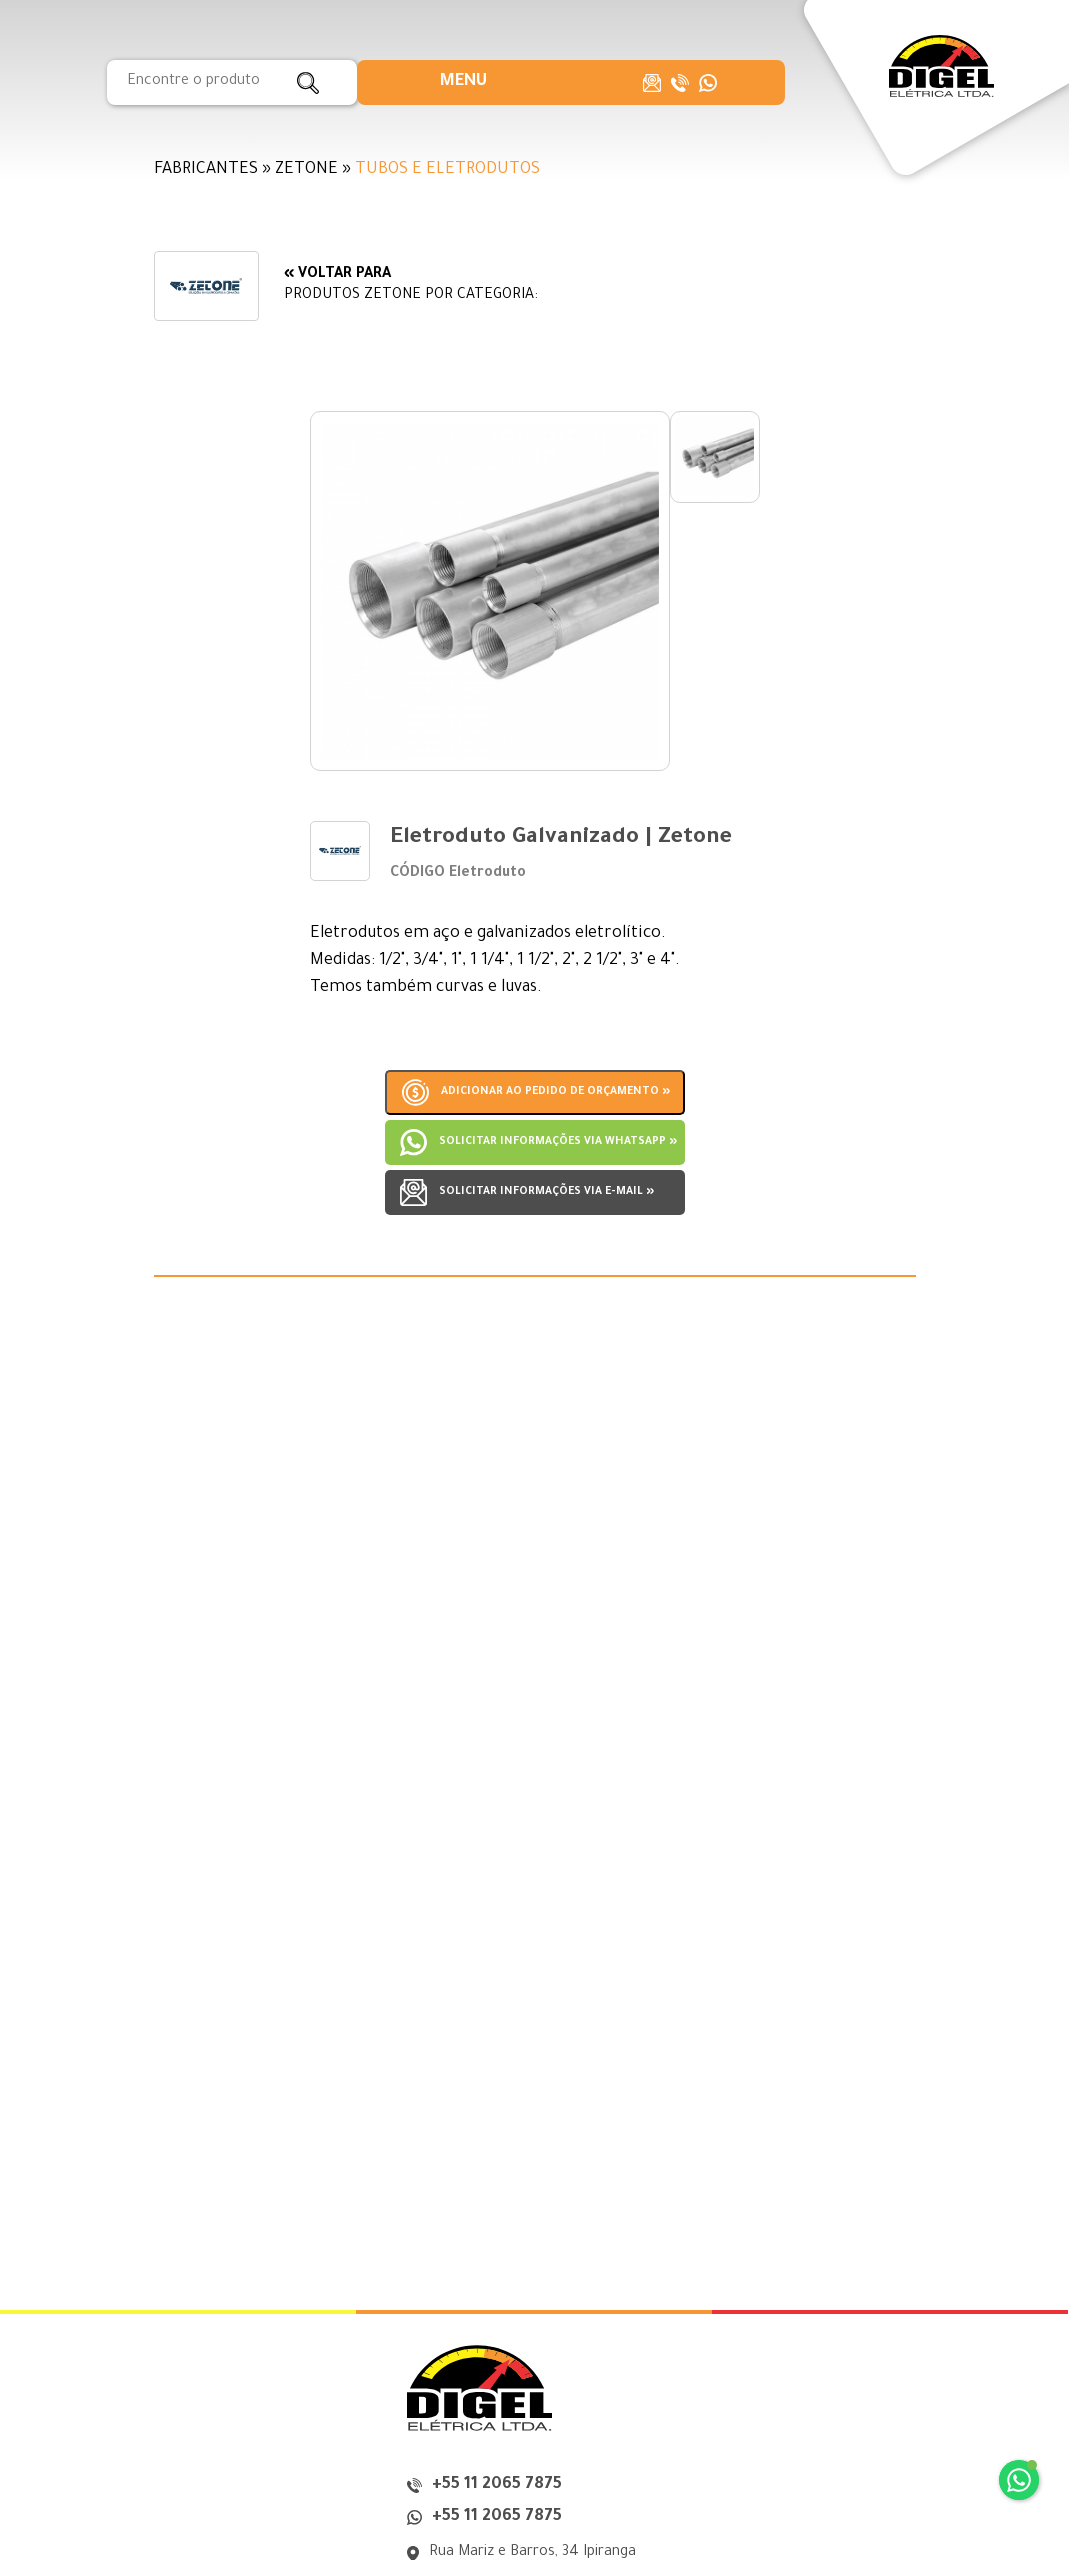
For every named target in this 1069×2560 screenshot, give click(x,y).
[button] (463, 82)
